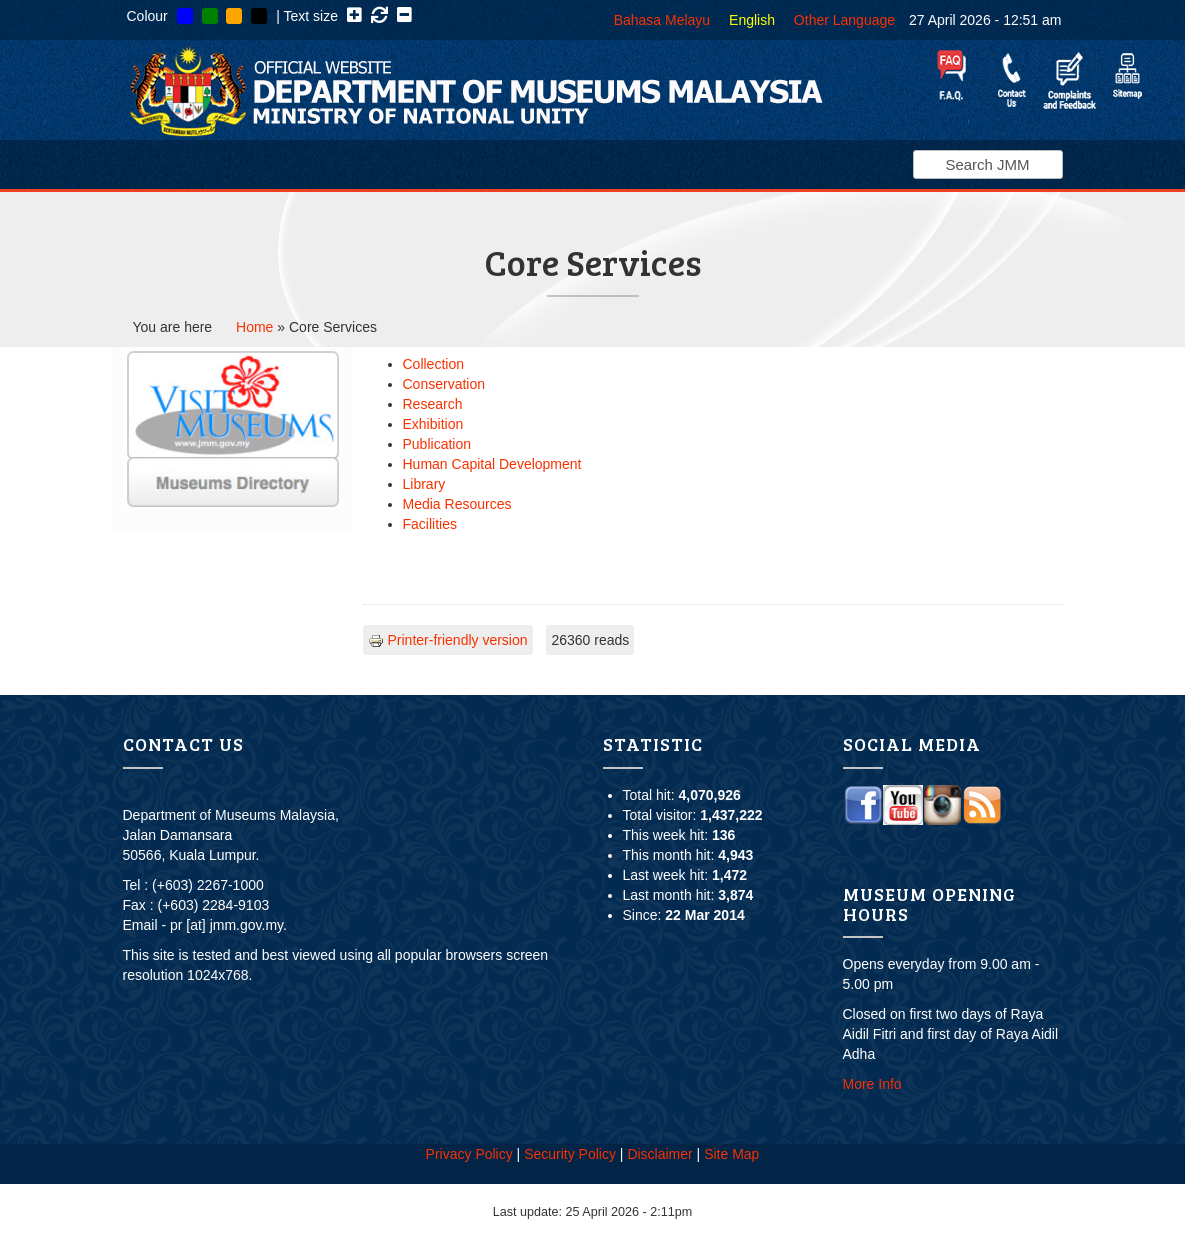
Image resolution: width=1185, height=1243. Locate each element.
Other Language (844, 20)
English (752, 20)
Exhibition (433, 424)
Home (254, 327)
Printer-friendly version (448, 640)
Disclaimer (659, 1154)
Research (433, 404)
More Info (872, 1084)
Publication (437, 444)
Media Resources (457, 504)
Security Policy (570, 1154)
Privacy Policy (469, 1154)
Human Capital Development (492, 464)
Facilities (430, 524)
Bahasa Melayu (662, 20)
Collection (433, 364)
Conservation (444, 384)
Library (424, 484)
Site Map (731, 1154)
